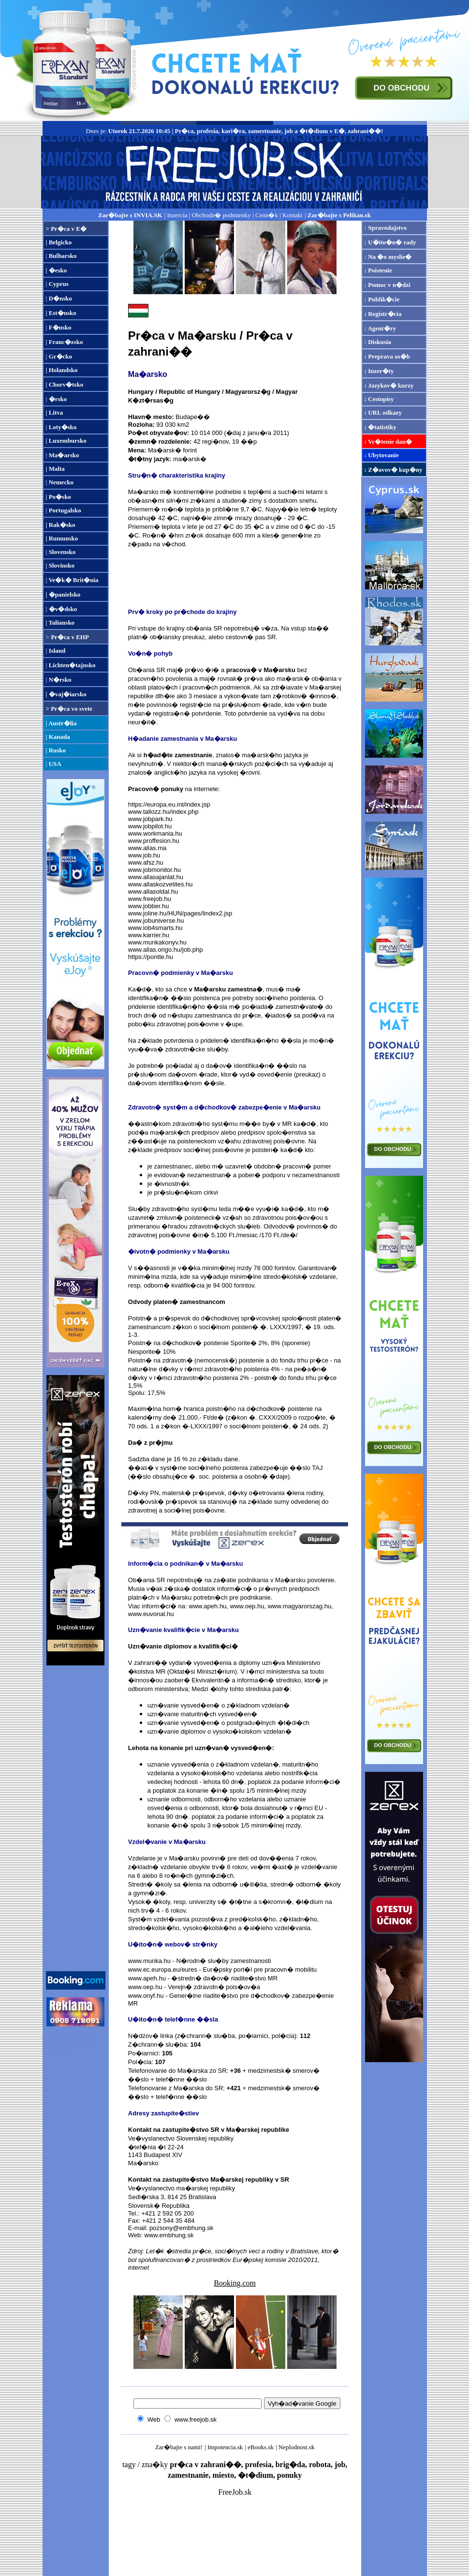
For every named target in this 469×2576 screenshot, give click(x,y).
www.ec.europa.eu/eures (162, 1969)
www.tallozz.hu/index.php (163, 811)
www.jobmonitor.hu (154, 869)
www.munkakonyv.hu (157, 942)
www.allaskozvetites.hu (160, 884)
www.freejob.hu (149, 898)
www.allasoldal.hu (153, 891)
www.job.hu (144, 855)
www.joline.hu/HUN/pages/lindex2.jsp (180, 913)
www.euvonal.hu (151, 1613)
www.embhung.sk (169, 2235)
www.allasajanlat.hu (155, 877)
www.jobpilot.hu (150, 826)
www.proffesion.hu (153, 840)
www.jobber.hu (148, 906)
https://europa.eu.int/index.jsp (169, 804)
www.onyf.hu (146, 1995)
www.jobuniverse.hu (156, 920)
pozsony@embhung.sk (181, 2228)
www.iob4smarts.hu (155, 927)
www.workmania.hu (155, 833)
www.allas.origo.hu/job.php (165, 949)
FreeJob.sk (234, 2492)
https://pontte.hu (150, 956)
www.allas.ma (147, 848)
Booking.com (235, 2283)
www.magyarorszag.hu (300, 1606)
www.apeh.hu (207, 1606)
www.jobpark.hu (150, 819)
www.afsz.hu (145, 862)
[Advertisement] (75, 1818)
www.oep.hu (247, 1606)
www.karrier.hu (148, 935)
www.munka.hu (149, 1960)
